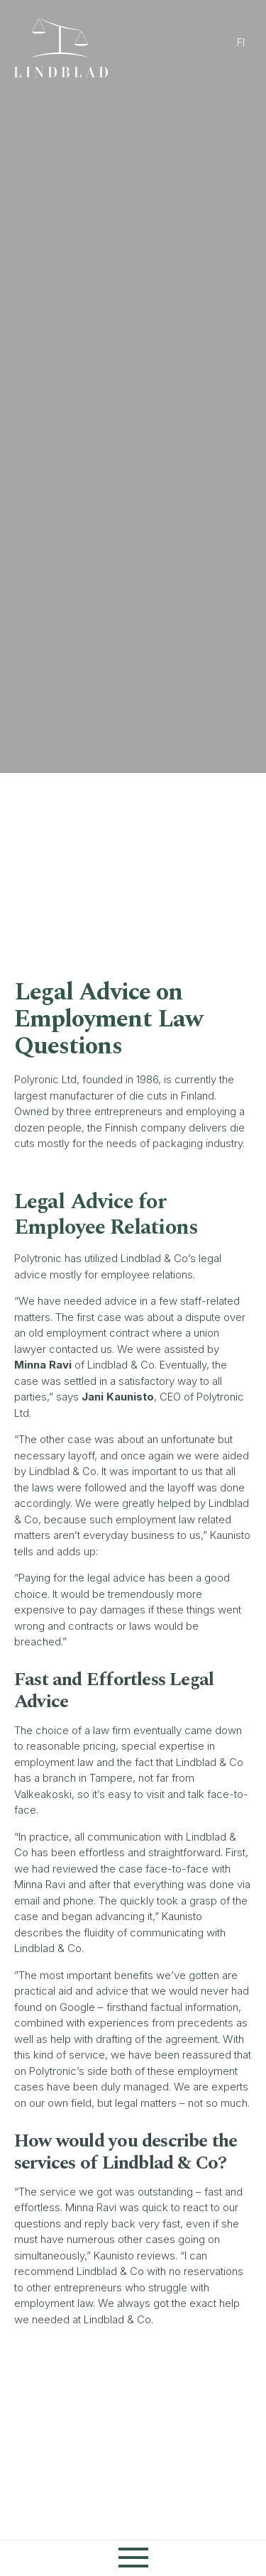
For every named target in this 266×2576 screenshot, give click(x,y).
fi (241, 42)
